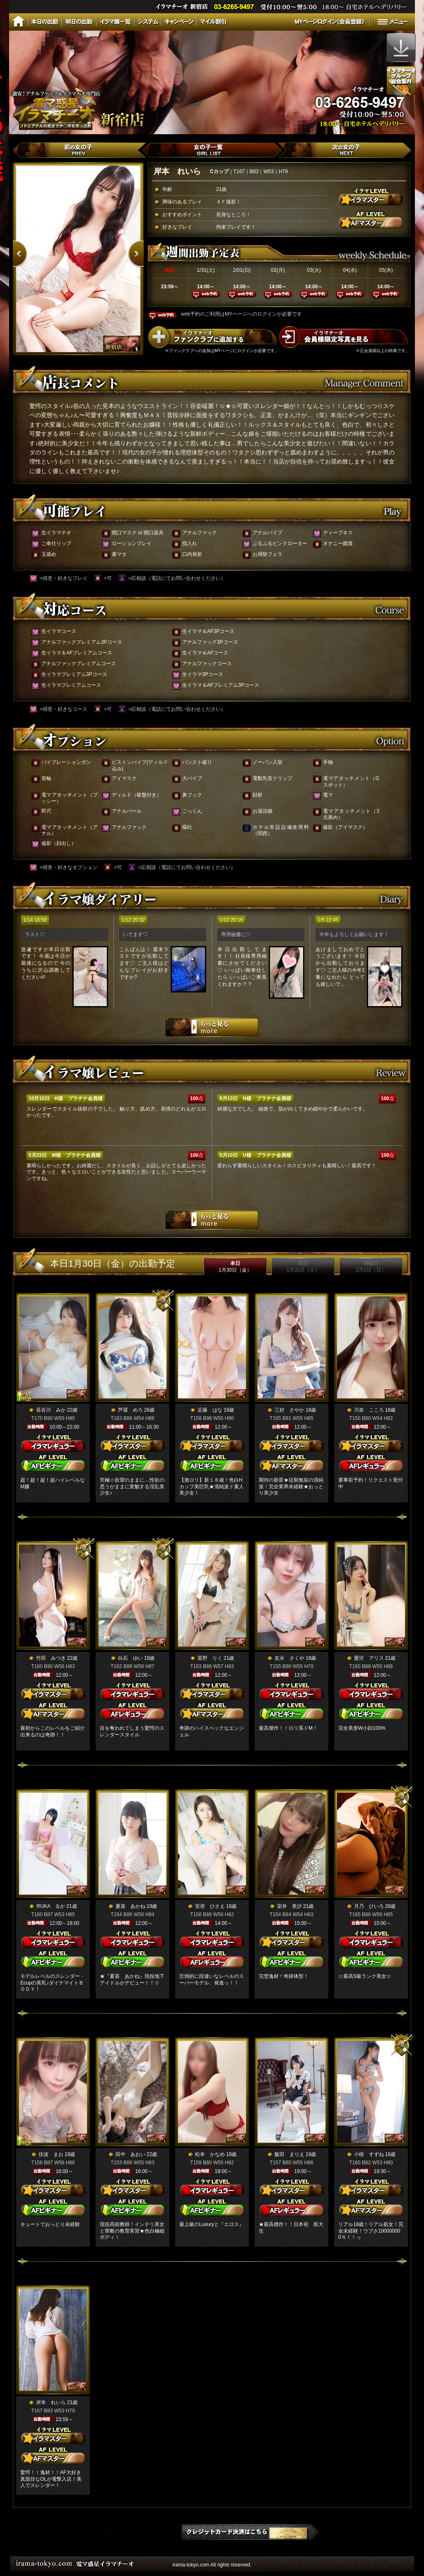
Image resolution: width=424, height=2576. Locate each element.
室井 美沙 (289, 1906)
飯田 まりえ (289, 2154)
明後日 (371, 1266)
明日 (303, 1266)
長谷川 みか (51, 1410)
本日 (235, 1266)
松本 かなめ (210, 2154)
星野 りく (210, 1658)
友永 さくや (289, 1658)
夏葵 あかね (130, 1906)
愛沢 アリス (369, 1658)
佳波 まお (51, 2154)
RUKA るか (50, 1906)
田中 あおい (130, 2154)
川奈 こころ (369, 1410)
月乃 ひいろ (369, 1906)
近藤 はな (210, 1410)
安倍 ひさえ (210, 1906)
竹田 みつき (51, 1658)
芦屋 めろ (130, 1410)
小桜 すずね (369, 2154)
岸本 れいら (51, 2402)
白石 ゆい (130, 1658)
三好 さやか (289, 1410)
